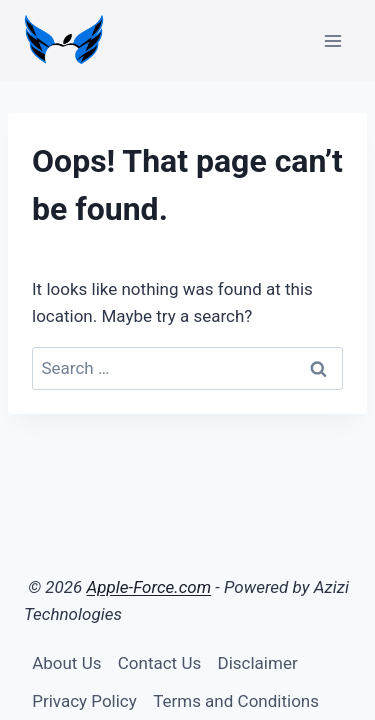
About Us (66, 663)
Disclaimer (258, 663)
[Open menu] (332, 40)
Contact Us (159, 663)
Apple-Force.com (149, 587)
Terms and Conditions (236, 701)
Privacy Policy (84, 701)
